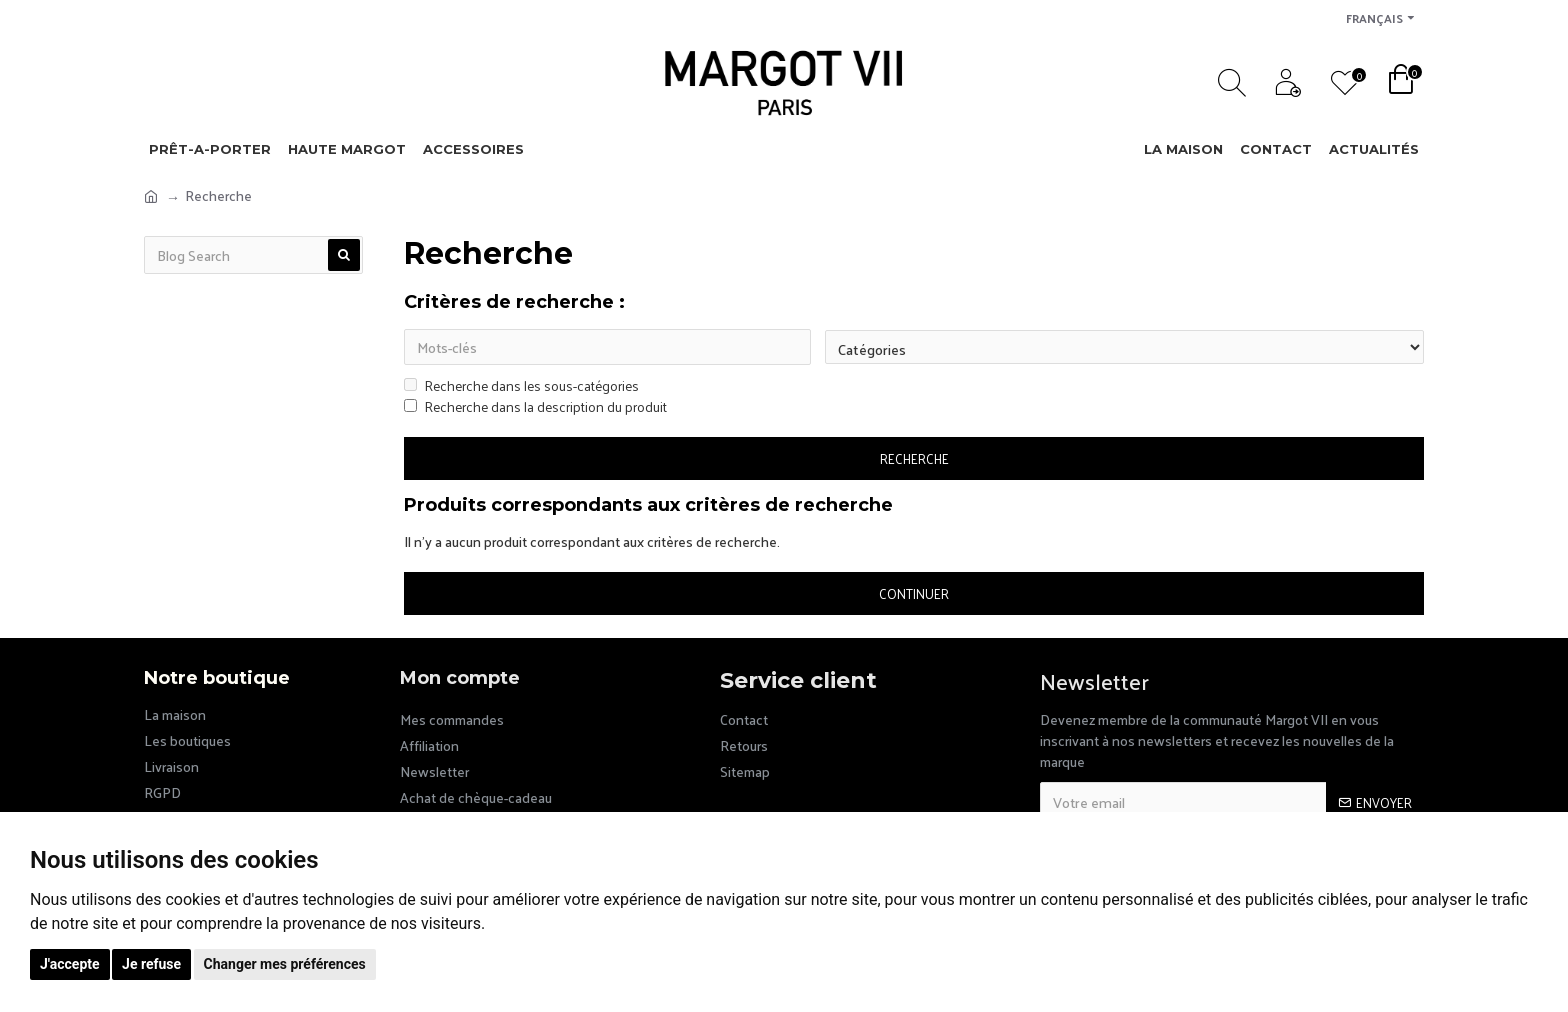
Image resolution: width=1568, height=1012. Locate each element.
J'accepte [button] (70, 964)
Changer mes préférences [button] (285, 964)
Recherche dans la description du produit (535, 408)
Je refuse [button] (151, 964)
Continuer (914, 595)
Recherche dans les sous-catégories (521, 387)
